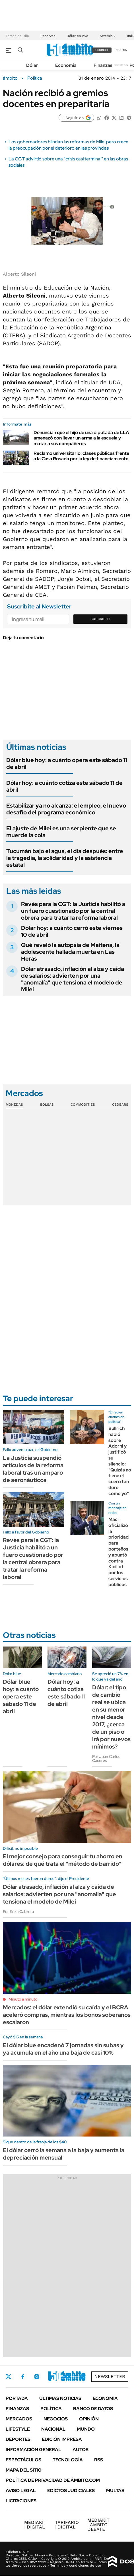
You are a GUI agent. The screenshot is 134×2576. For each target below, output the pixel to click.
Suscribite (100, 619)
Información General (33, 2450)
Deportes (18, 2439)
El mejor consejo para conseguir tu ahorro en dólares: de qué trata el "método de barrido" (62, 1860)
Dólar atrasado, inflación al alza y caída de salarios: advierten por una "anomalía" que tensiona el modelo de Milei (72, 979)
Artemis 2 (108, 36)
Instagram (36, 2376)
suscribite (102, 49)
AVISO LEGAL (21, 2491)
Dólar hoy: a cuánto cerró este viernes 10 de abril (72, 931)
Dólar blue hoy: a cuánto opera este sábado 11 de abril (66, 763)
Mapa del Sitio (24, 2470)
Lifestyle (18, 2429)
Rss (98, 2460)
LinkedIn (51, 2376)
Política (34, 78)
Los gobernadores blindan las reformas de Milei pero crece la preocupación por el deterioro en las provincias (68, 145)
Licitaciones (21, 2501)
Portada (17, 2398)
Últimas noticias (60, 2398)
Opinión (89, 2419)
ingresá (121, 49)
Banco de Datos (93, 2409)
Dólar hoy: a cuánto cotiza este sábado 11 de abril (64, 786)
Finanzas (103, 65)
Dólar (32, 65)
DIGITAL (35, 2525)
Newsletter (121, 65)
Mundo (86, 2429)
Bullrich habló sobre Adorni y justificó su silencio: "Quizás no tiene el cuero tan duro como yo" (119, 1461)
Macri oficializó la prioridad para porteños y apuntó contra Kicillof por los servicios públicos (118, 1552)
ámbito (10, 78)
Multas (115, 2491)
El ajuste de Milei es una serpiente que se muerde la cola (61, 832)
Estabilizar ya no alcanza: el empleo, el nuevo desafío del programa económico (66, 809)
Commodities (83, 1105)
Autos (80, 2450)
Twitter (8, 2376)
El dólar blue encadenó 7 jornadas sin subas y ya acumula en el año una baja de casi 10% (63, 2049)
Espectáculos (23, 2460)
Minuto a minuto (23, 1999)
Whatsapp (82, 2376)
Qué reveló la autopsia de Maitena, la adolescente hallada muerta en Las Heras (70, 951)
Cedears (120, 1105)
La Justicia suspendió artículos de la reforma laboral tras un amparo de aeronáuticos (33, 1469)
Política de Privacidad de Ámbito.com (53, 2480)
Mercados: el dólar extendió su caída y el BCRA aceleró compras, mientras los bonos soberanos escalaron (67, 2015)
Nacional (53, 2429)
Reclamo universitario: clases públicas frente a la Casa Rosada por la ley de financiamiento (81, 456)
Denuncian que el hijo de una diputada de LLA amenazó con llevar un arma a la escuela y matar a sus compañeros (81, 438)
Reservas (47, 36)
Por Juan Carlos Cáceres (106, 1758)
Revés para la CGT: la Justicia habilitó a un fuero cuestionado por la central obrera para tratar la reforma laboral (73, 910)
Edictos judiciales (71, 2491)
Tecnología (68, 2460)
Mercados (19, 2419)
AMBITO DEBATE (98, 2524)
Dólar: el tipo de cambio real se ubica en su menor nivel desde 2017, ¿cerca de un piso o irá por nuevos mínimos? (111, 1717)
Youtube (67, 2376)
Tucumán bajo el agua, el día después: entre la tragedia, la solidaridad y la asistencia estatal (64, 857)
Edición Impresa (62, 2439)
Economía (66, 65)
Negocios (56, 2419)
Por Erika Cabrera (18, 1911)
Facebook (22, 2376)
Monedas (14, 1105)
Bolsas (47, 1105)
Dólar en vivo (77, 36)
